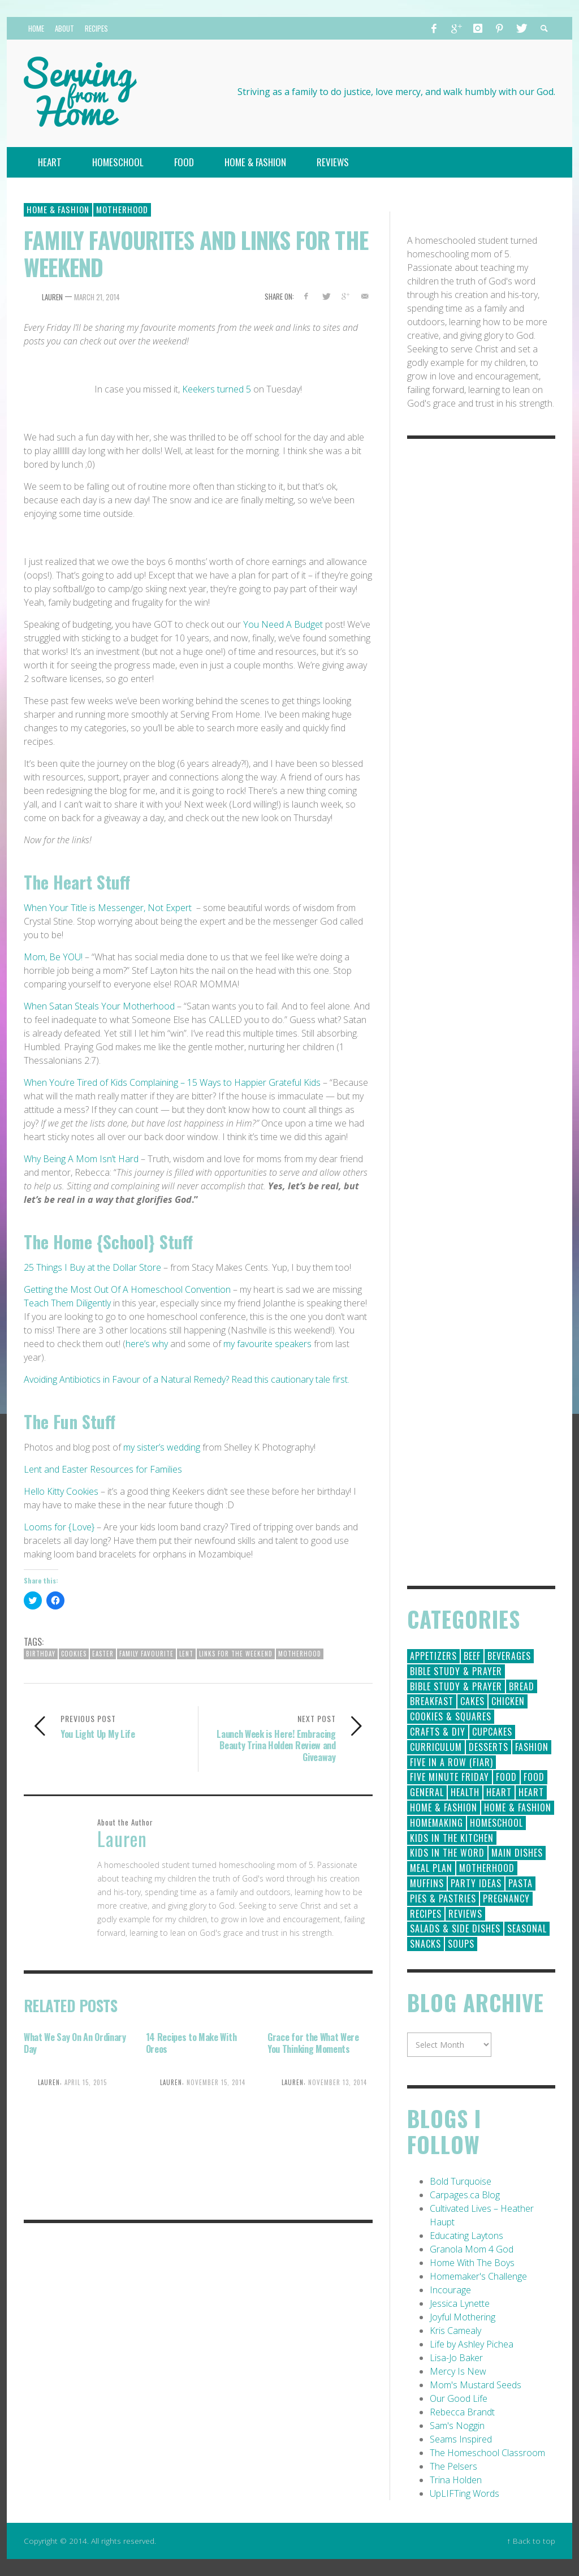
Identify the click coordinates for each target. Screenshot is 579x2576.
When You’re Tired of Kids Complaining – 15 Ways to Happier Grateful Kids (173, 1082)
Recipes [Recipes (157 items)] (426, 1914)
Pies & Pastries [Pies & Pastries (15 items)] (443, 1898)
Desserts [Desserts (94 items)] (488, 1747)
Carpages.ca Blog (465, 2195)
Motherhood (122, 209)
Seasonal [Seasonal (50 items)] (527, 1928)
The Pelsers (453, 2466)
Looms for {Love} (59, 1527)
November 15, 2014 (216, 2082)
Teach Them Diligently (67, 1303)
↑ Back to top (531, 2540)
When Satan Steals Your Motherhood (100, 1006)
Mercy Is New (458, 2371)
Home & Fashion (58, 209)
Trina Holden (456, 2480)
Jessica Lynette (460, 2303)
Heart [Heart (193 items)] (499, 1792)
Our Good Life (458, 2398)
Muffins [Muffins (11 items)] (427, 1883)
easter (103, 1653)
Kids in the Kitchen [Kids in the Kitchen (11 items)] (452, 1838)
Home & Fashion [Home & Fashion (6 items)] (517, 1807)
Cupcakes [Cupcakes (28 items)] (492, 1731)
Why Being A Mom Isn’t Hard (82, 1159)
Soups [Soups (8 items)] (461, 1944)
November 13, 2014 (337, 2082)
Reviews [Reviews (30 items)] (465, 1914)
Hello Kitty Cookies (61, 1491)
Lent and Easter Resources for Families (104, 1469)
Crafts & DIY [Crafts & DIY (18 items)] (437, 1731)
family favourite (146, 1653)
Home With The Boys (472, 2262)
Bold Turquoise (460, 2181)
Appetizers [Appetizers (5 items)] (433, 1656)
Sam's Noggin (457, 2425)
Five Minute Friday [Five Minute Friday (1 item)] (449, 1777)
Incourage (450, 2290)
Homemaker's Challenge (478, 2276)
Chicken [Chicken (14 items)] (508, 1701)
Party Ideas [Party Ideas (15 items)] (476, 1883)
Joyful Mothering (462, 2317)
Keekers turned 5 (217, 389)
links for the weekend (236, 1653)
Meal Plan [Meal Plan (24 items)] (431, 1868)
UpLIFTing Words (464, 2493)
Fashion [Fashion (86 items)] (531, 1747)
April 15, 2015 (85, 2082)
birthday (40, 1653)
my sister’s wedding (161, 1447)
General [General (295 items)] (427, 1792)
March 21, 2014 (97, 297)
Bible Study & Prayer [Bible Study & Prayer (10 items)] (456, 1686)
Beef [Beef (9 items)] (472, 1656)
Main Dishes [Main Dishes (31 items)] (517, 1852)
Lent (186, 1653)
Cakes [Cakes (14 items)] (472, 1701)
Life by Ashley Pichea (471, 2344)
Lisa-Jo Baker (456, 2357)
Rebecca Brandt (462, 2412)
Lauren (52, 297)
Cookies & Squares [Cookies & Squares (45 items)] (450, 1716)
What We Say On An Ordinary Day (75, 2043)
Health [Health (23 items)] (465, 1792)
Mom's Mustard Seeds (475, 2385)
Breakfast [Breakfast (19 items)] (431, 1701)
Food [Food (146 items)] (506, 1777)
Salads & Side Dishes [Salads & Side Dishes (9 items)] (455, 1928)
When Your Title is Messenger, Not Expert (108, 907)
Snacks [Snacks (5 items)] (425, 1944)
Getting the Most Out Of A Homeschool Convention (127, 1289)
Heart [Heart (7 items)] (531, 1792)
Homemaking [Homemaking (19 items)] (436, 1822)
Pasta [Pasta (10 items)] (520, 1883)
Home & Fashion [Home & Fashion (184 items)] (443, 1807)
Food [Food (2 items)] (534, 1777)
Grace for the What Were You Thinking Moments (313, 2043)
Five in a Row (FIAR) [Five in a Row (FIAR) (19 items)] (451, 1762)
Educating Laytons (466, 2235)
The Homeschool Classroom (487, 2452)
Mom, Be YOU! (53, 957)
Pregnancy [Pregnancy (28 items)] (506, 1898)
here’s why (147, 1343)
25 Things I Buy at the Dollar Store (92, 1267)
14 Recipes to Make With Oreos (191, 2043)
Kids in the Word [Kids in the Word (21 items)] (447, 1852)
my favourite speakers (267, 1343)
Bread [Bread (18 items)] (521, 1686)
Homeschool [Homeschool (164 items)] (496, 1822)
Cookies (74, 1653)
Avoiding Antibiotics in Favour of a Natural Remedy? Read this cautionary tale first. (186, 1379)
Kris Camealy (455, 2330)
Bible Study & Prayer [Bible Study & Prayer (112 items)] (456, 1671)
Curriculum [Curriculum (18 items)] (436, 1747)
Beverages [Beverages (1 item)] (509, 1656)
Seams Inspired (461, 2439)
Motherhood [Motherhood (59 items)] (487, 1868)
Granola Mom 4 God (471, 2249)
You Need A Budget (283, 624)
